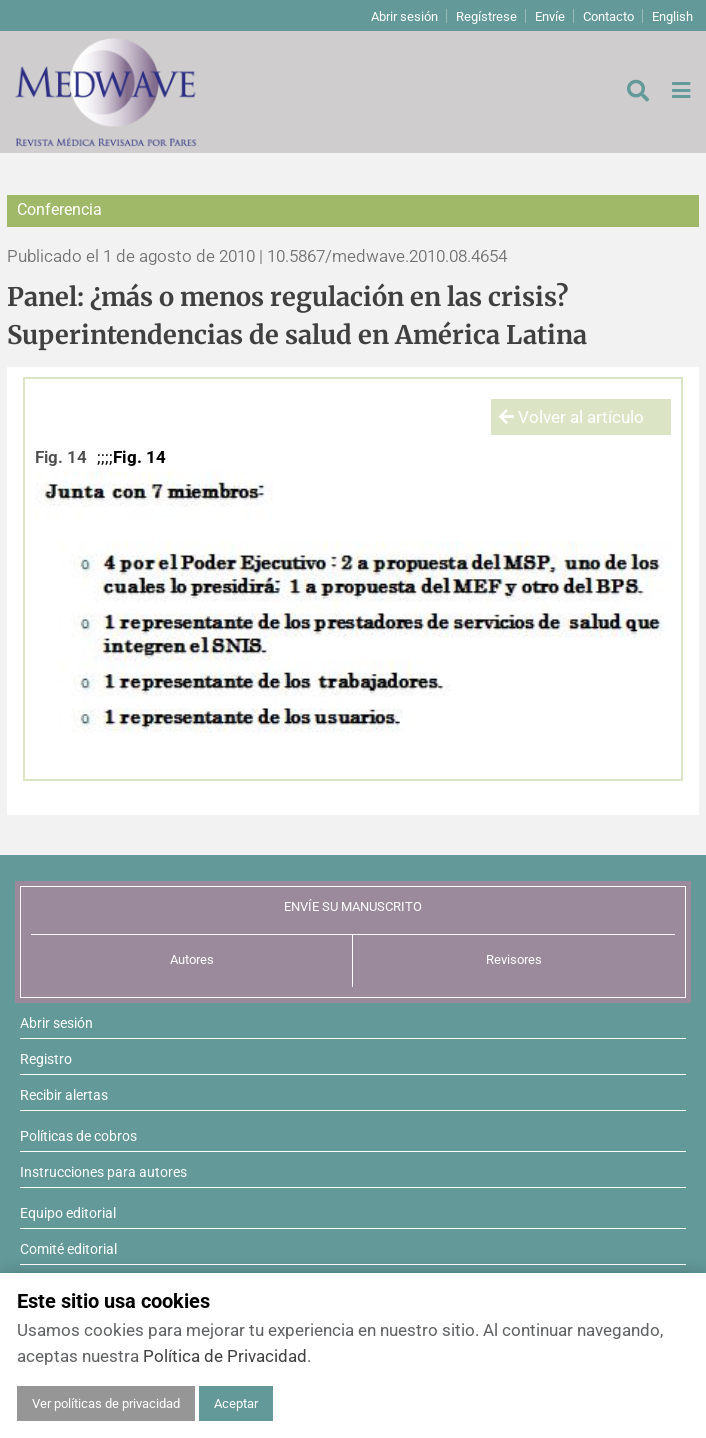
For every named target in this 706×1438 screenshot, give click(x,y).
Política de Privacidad (225, 1356)
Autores (192, 959)
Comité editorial (68, 1249)
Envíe (550, 16)
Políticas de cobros (78, 1136)
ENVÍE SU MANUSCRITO (353, 906)
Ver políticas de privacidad (106, 1403)
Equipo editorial (68, 1213)
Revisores (514, 959)
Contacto (608, 16)
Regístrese (486, 16)
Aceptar (236, 1403)
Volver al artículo (571, 417)
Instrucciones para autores (103, 1172)
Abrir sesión (404, 16)
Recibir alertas (64, 1095)
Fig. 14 (61, 457)
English (672, 16)
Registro (46, 1059)
